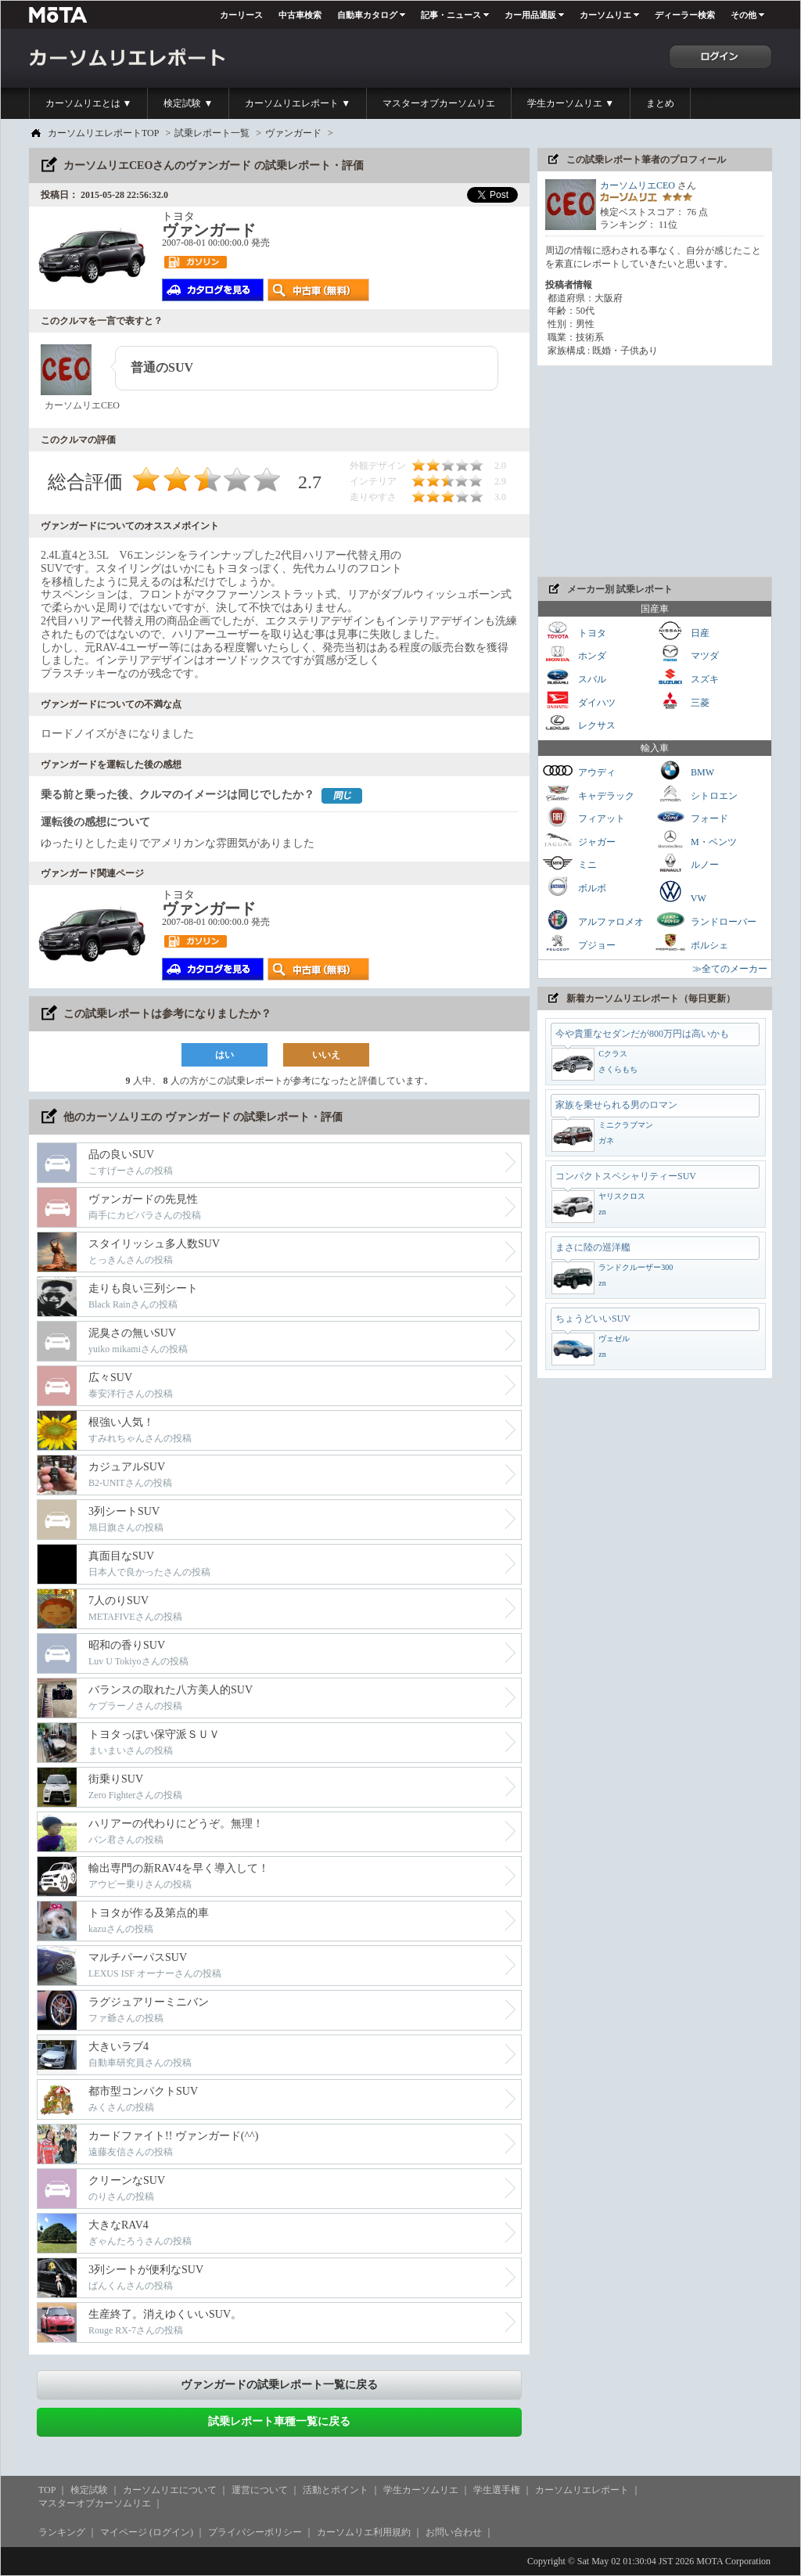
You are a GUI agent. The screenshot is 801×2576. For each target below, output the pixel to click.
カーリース (241, 15)
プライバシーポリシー (255, 2532)
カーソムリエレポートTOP (103, 133)
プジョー (579, 943)
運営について (260, 2489)
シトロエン (696, 793)
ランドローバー (705, 919)
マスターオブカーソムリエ (439, 103)
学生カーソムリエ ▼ (570, 103)
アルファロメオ (593, 919)
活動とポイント (335, 2489)
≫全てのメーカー (729, 968)
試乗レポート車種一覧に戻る (279, 2421)
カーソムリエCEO (637, 185)
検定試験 (89, 2489)
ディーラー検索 (685, 15)
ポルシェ (691, 943)
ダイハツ (579, 700)
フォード (691, 816)
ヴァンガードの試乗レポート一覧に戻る (279, 2385)
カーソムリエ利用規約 (364, 2532)
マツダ (687, 653)
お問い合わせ (454, 2532)
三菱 (682, 700)
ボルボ (574, 886)
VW (680, 891)
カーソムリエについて (170, 2489)
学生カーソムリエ (420, 2489)
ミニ (569, 862)
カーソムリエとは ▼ (88, 103)
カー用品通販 (530, 15)
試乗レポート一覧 (212, 133)
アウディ (579, 770)
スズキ (687, 677)
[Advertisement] (654, 471)
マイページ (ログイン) (146, 2532)
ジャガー (579, 840)
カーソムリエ (605, 15)
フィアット (583, 816)
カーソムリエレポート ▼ (297, 103)
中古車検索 (299, 15)
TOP (47, 2489)
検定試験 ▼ (188, 103)
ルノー (687, 862)
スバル (574, 677)
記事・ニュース (451, 15)
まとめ (660, 103)
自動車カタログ (367, 15)
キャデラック (588, 793)
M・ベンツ (696, 840)
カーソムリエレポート (582, 2489)
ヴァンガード (293, 133)
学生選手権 (496, 2489)
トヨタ (574, 631)
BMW (684, 770)
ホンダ (574, 653)
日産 (682, 631)
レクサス (579, 723)
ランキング (61, 2532)
